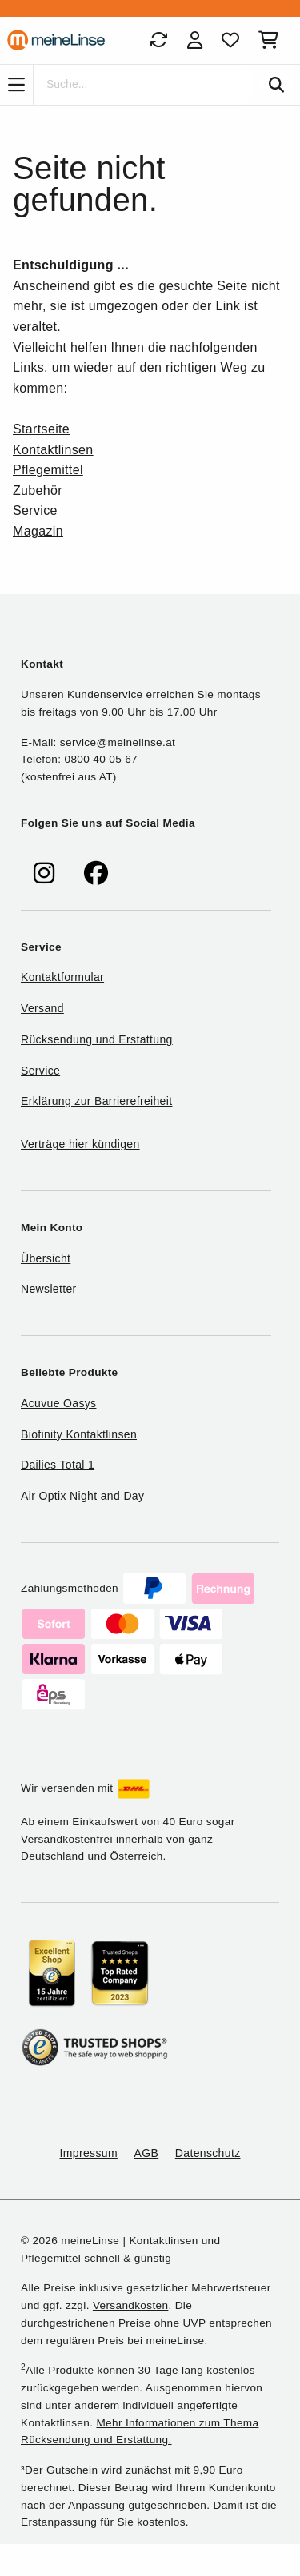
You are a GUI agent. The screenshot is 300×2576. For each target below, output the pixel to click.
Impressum (89, 2153)
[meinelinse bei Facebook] (96, 873)
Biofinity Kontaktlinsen (79, 1434)
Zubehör (37, 490)
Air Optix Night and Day (82, 1495)
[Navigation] (16, 84)
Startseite (41, 429)
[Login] (195, 40)
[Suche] (143, 85)
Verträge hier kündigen (80, 1144)
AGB (146, 2153)
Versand (42, 1008)
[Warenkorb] (271, 40)
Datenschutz (208, 2153)
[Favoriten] (230, 40)
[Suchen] (276, 85)
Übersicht (45, 1258)
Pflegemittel (48, 470)
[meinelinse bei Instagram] (44, 873)
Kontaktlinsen (53, 450)
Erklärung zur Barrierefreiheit (96, 1101)
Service (35, 510)
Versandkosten (130, 2305)
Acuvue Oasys (58, 1403)
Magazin (38, 531)
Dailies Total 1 (57, 1464)
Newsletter (49, 1288)
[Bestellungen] (158, 40)
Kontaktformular (62, 977)
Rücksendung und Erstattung (97, 1039)
